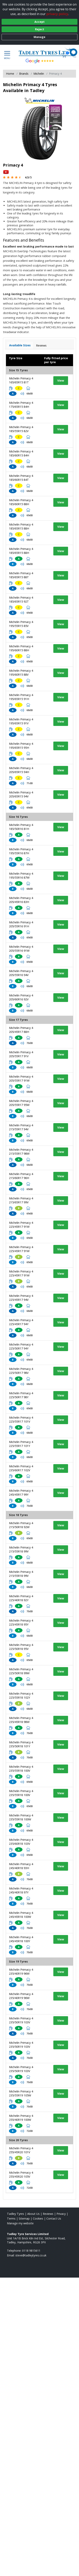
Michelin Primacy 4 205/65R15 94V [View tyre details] (21, 794)
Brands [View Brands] (23, 73)
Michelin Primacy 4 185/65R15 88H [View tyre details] (21, 526)
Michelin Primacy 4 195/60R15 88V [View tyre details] (21, 672)
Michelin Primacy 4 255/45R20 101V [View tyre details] (21, 2150)
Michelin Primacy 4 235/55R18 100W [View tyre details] (21, 1817)
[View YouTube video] (6, 172)
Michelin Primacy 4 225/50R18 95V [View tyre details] (21, 1647)
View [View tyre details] (60, 380)
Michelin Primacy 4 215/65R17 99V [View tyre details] (21, 1200)
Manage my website (20, 2223)
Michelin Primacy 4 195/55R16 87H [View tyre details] (21, 851)
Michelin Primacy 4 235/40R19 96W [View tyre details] (21, 1971)
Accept (39, 22)
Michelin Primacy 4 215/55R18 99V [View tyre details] (21, 1549)
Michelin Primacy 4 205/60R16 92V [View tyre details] (21, 997)
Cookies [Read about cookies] (38, 2218)
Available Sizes (20, 345)
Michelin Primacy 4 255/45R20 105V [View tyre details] (21, 2174)
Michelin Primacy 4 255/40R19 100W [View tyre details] (21, 2118)
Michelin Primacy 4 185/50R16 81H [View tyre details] (21, 827)
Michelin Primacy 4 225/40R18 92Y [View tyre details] (21, 1598)
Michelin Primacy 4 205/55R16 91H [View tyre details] (21, 924)
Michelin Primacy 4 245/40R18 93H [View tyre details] (21, 1866)
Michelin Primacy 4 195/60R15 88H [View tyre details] (21, 648)
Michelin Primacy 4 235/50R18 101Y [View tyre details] (21, 1744)
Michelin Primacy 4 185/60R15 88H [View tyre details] (21, 502)
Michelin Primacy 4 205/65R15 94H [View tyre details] (21, 770)
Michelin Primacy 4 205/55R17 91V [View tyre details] (21, 1054)
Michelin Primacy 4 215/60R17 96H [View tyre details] (21, 1176)
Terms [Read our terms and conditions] (11, 2218)
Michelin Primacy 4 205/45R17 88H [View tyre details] (21, 1030)
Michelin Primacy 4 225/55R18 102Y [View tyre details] (21, 1695)
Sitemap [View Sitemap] (24, 2218)
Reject (39, 29)
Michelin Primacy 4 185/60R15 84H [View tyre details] (21, 453)
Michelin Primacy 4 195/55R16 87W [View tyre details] (21, 875)
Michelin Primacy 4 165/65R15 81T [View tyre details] (21, 380)
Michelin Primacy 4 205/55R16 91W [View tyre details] (21, 948)
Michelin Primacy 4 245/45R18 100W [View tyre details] (21, 1915)
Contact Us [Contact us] (53, 2218)
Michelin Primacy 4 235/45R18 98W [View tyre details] (21, 1720)
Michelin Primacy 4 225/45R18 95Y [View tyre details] (21, 1622)
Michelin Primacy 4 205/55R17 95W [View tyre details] (21, 1103)
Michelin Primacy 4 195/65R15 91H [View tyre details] (21, 697)
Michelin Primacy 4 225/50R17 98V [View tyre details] (21, 1371)
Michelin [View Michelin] (38, 73)
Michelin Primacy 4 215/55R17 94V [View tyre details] (21, 1127)
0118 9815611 (31, 2250)
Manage (39, 37)
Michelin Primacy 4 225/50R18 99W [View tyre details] (21, 1671)
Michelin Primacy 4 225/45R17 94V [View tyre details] (21, 1298)
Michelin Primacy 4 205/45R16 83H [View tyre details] (21, 900)
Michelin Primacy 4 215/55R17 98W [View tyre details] (21, 1151)
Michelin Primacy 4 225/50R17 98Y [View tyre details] (21, 1395)
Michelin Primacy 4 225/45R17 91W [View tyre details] (21, 1224)
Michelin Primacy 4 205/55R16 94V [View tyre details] (21, 973)
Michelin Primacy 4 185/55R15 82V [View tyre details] (21, 429)
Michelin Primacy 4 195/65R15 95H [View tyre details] (21, 745)
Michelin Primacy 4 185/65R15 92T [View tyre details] (21, 599)
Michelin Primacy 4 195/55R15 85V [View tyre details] (21, 624)
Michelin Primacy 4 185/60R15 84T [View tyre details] (21, 478)
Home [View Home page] (10, 73)
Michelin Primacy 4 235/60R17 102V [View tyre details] (21, 1468)
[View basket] (64, 55)
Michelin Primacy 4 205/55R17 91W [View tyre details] (21, 1078)
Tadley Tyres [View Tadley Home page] (15, 2214)
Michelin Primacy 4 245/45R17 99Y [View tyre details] (21, 1492)
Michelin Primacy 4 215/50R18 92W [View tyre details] (21, 1525)
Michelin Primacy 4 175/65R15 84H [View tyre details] (21, 405)
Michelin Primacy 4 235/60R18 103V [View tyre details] (21, 1842)
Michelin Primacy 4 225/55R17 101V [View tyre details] (21, 1419)
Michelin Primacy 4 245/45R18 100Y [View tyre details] (21, 1939)
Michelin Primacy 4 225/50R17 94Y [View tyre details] (21, 1346)
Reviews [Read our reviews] (48, 2214)
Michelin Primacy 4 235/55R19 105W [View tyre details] (21, 2093)
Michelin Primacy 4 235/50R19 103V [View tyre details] (21, 2020)
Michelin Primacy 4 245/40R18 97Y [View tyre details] (21, 1890)
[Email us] (30, 2255)
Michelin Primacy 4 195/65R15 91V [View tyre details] (21, 721)
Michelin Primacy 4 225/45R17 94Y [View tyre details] (21, 1322)
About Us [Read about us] (33, 2214)
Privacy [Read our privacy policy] (61, 2214)
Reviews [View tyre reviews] (41, 345)
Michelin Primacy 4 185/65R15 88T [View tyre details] (21, 575)
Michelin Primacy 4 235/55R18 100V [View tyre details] (21, 1768)
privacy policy (57, 13)
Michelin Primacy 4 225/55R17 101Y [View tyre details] (21, 1444)
